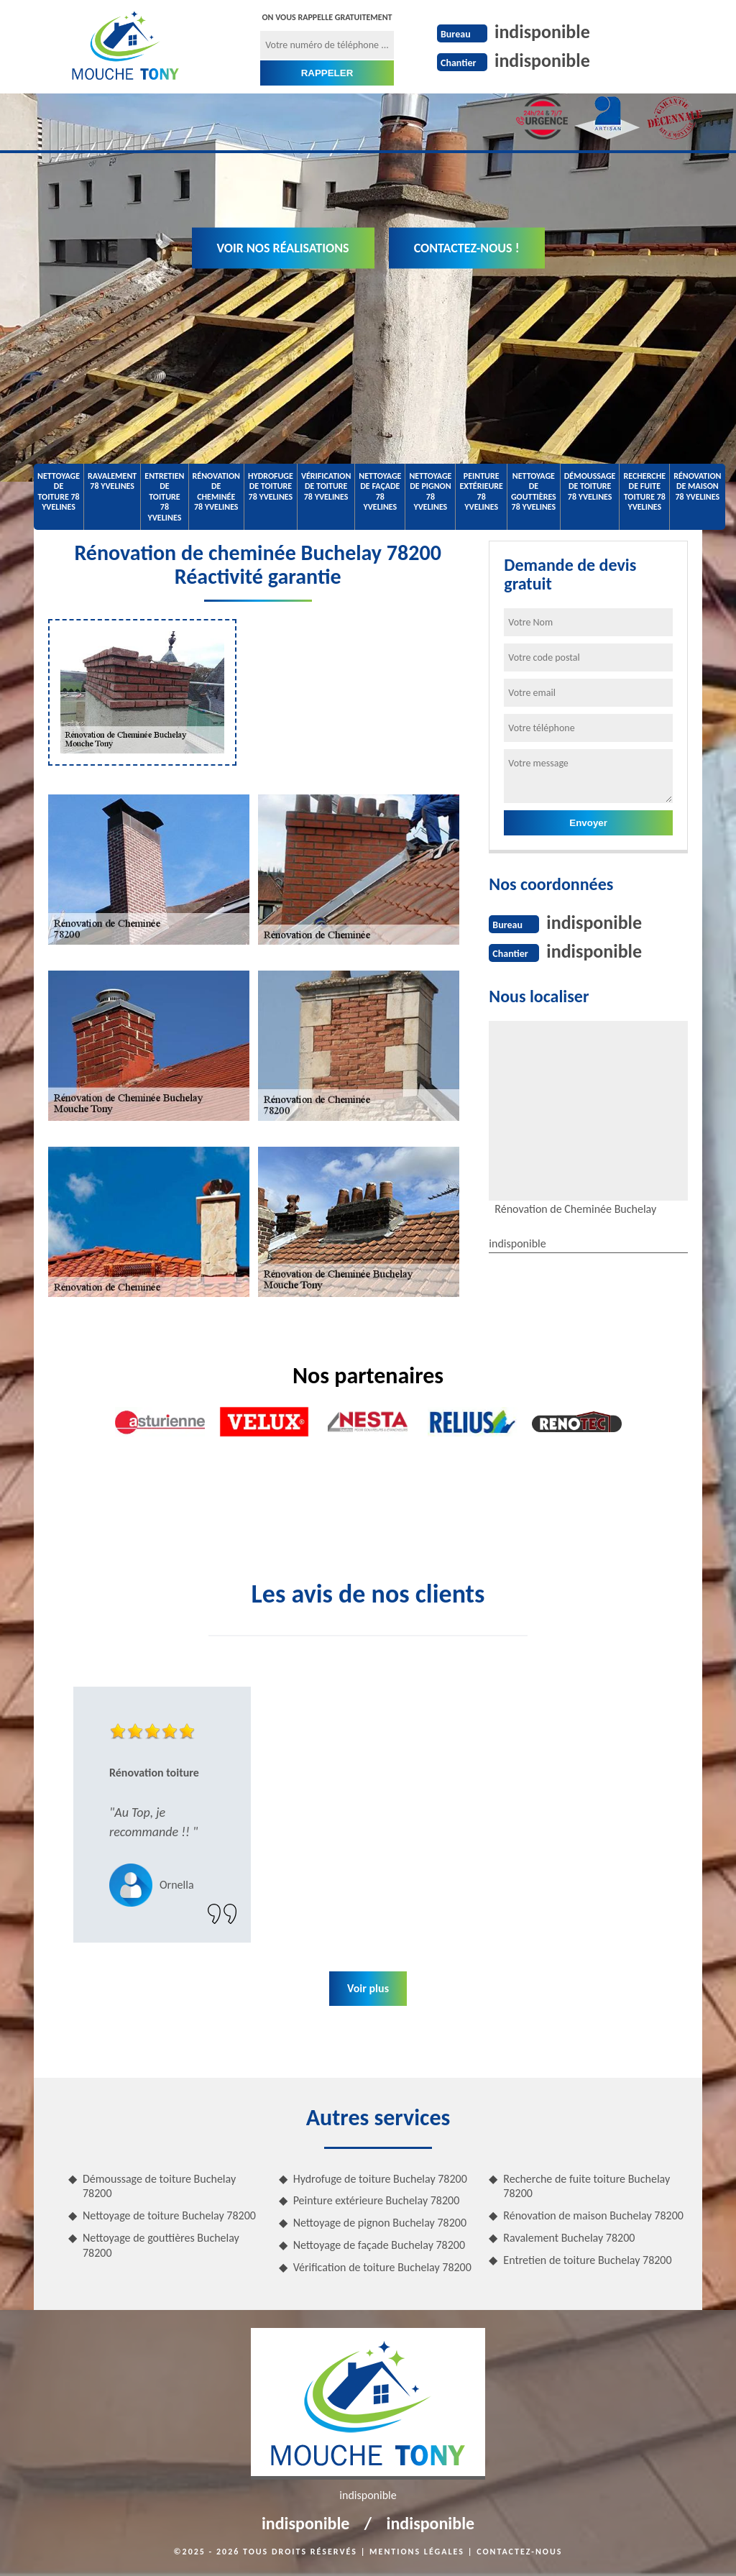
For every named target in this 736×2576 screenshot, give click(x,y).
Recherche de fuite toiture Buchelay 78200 (586, 2186)
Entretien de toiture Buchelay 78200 (587, 2260)
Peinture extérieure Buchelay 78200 (376, 2200)
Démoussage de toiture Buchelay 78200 (159, 2186)
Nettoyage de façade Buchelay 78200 (379, 2245)
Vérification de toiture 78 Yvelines (326, 486)
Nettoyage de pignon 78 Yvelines (430, 491)
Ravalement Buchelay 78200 (569, 2238)
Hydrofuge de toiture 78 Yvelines (270, 486)
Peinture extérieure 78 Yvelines (481, 491)
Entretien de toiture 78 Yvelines (164, 497)
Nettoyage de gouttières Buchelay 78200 (161, 2245)
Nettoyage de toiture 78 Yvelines (58, 491)
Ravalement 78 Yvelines (112, 481)
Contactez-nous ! (467, 248)
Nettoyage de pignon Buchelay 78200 (379, 2222)
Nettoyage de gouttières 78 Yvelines (533, 491)
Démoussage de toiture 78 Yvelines (590, 486)
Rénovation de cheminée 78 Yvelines (216, 491)
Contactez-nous (519, 2552)
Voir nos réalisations (283, 248)
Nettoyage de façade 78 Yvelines (380, 491)
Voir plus (368, 1988)
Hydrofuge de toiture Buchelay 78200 (380, 2179)
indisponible (542, 31)
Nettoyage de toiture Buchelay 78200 (169, 2215)
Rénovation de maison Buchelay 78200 (593, 2215)
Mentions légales (416, 2552)
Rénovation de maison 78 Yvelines (697, 486)
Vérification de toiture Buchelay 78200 (382, 2267)
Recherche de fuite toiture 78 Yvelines (644, 491)
